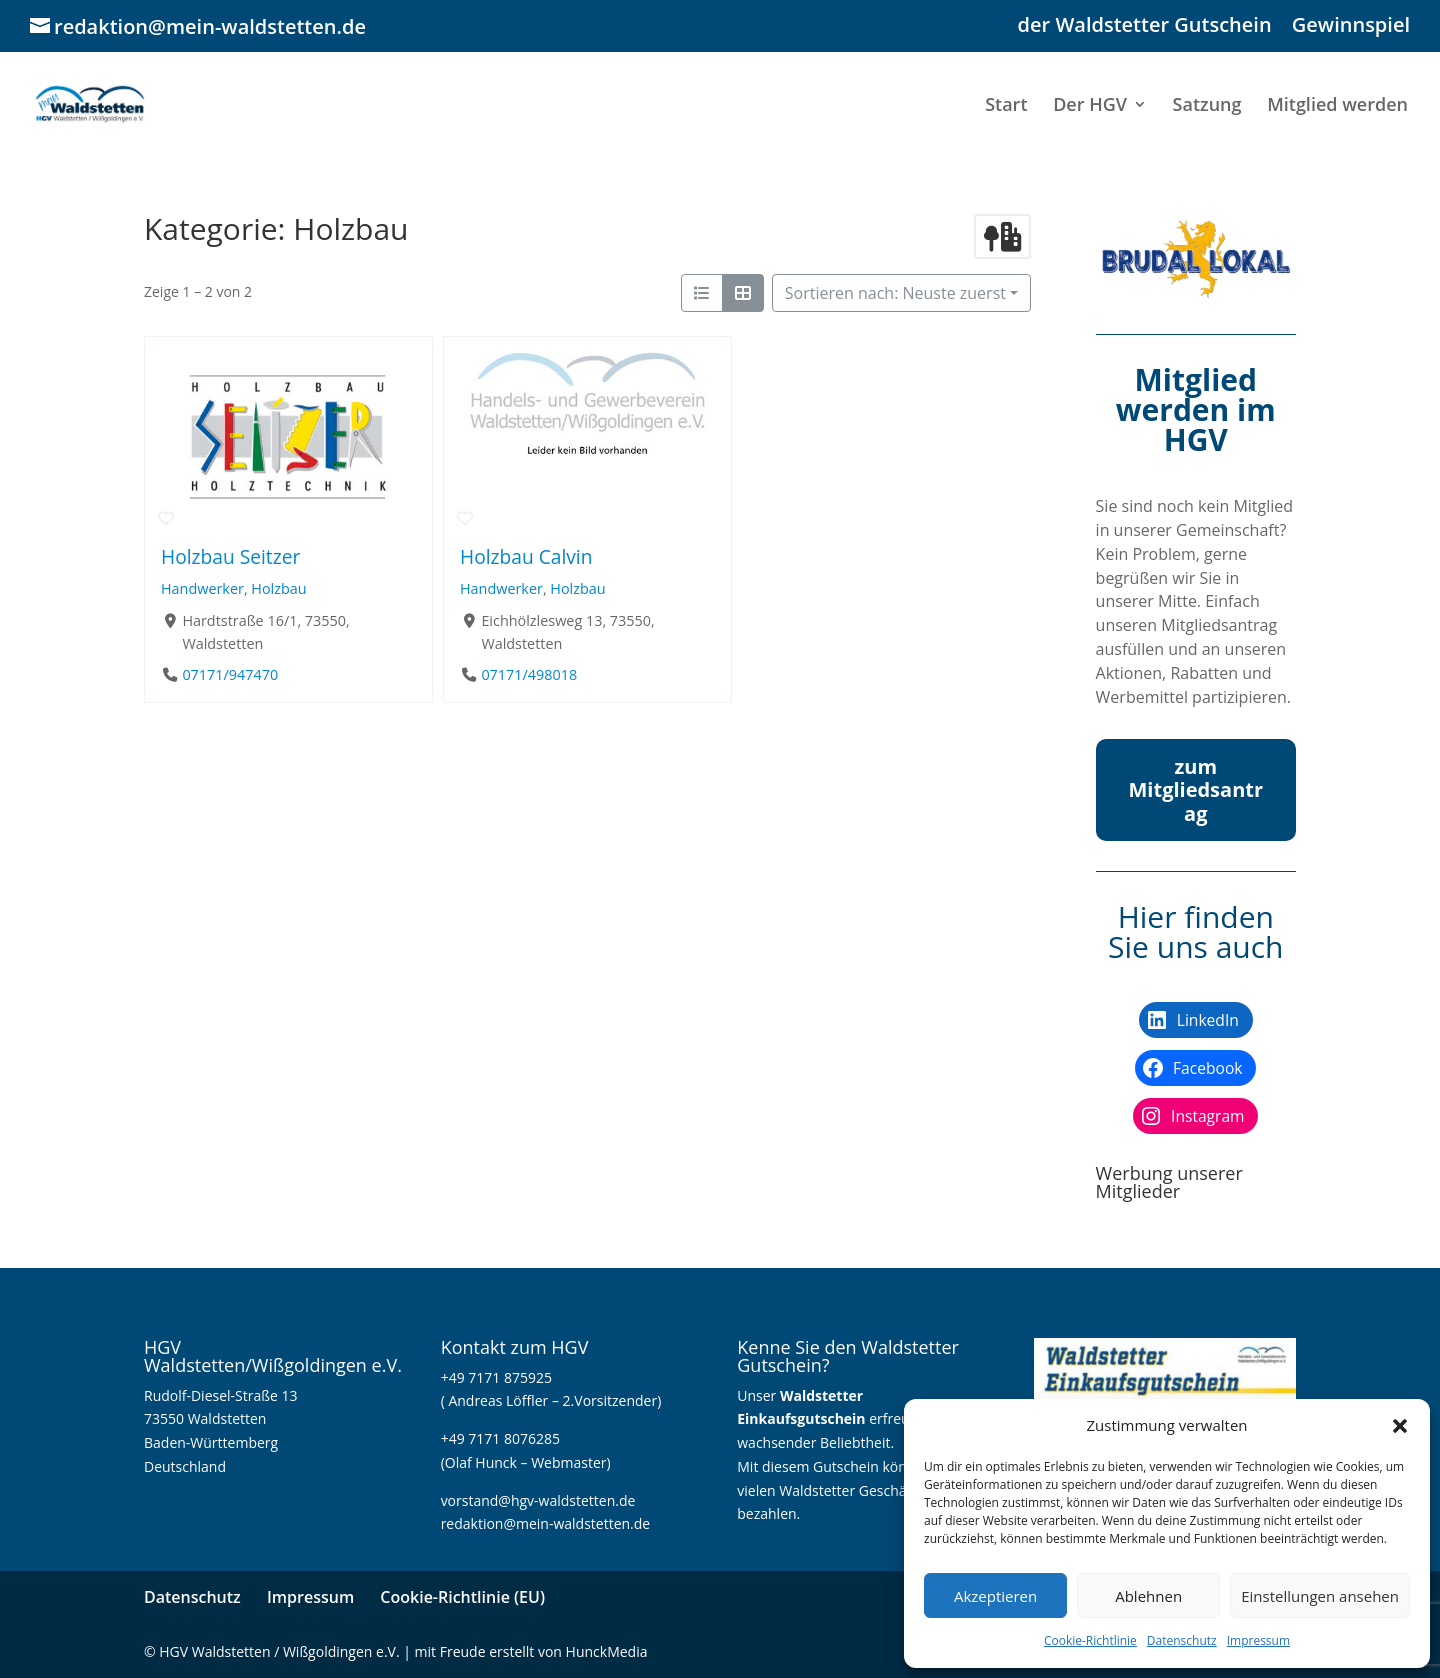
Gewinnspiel (1351, 26)
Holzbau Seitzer (230, 556)
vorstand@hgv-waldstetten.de (538, 1500)
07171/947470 (230, 674)
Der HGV (1090, 106)
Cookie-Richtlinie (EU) (462, 1597)
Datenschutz (1182, 1640)
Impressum (1258, 1640)
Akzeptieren (995, 1596)
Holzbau (278, 588)
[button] (1400, 1426)
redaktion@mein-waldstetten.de (546, 1523)
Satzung (1207, 106)
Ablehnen (1148, 1596)
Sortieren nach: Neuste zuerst (895, 293)
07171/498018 (529, 674)
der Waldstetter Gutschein (1145, 26)
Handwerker (202, 588)
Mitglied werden (1337, 106)
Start (1006, 106)
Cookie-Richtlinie (1090, 1640)
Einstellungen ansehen (1320, 1596)
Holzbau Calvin (526, 556)
